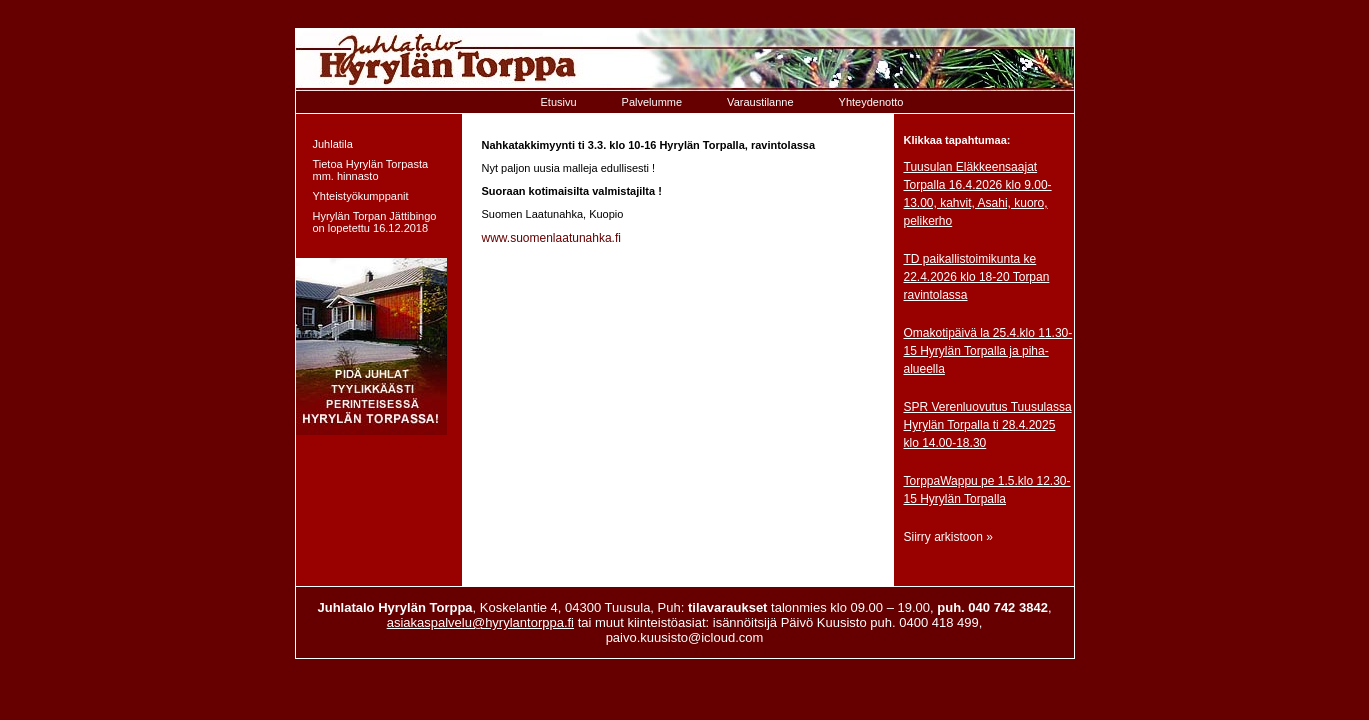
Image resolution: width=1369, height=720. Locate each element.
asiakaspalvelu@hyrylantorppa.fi (480, 622)
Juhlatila (333, 144)
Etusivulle (685, 59)
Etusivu (559, 102)
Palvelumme (652, 102)
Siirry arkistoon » (948, 537)
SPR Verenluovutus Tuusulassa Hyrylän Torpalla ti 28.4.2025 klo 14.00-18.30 (988, 425)
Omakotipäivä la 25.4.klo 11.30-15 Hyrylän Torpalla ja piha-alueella (988, 351)
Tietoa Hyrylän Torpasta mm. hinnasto (371, 170)
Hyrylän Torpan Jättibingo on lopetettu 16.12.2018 (375, 222)
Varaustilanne (760, 102)
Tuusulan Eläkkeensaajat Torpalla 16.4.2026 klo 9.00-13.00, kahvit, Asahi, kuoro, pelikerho (978, 194)
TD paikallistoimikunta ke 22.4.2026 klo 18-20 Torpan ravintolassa (977, 277)
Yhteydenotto (871, 102)
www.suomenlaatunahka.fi (551, 238)
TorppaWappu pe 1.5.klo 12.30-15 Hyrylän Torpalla (987, 490)
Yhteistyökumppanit (361, 196)
